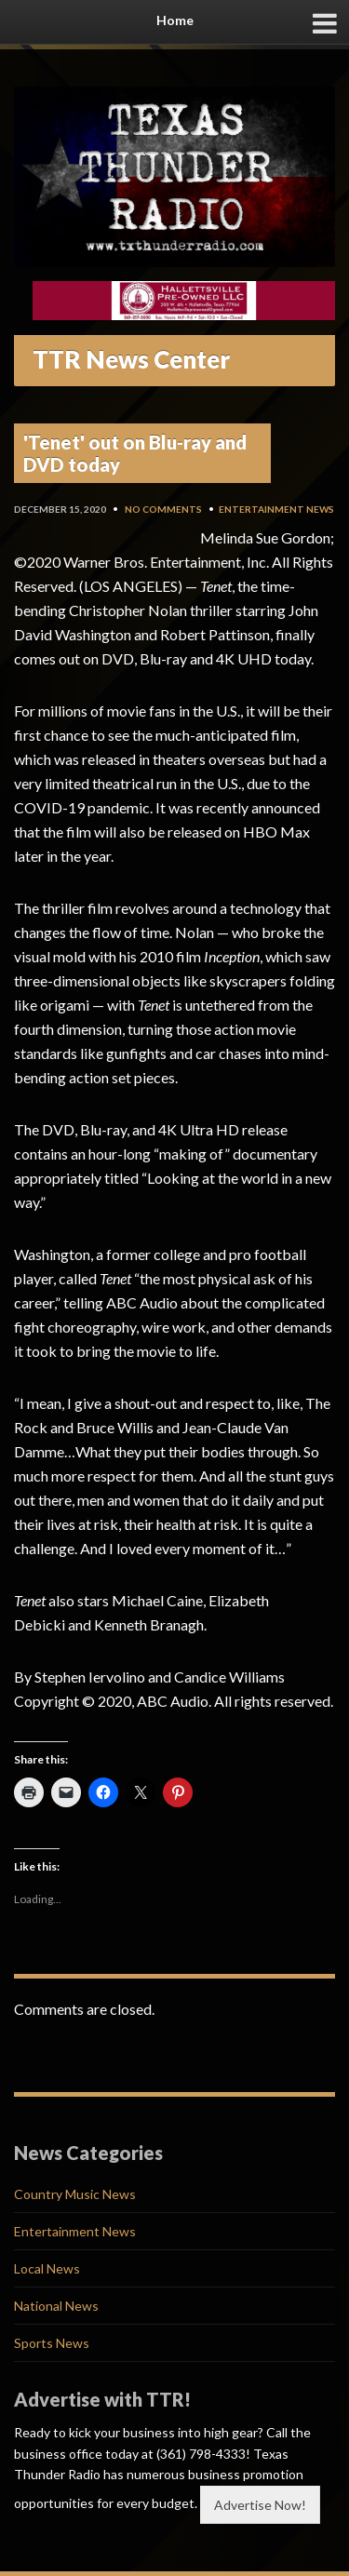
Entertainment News (276, 509)
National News (56, 2306)
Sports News (51, 2343)
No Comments (163, 509)
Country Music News (75, 2194)
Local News (47, 2268)
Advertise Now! (260, 2505)
